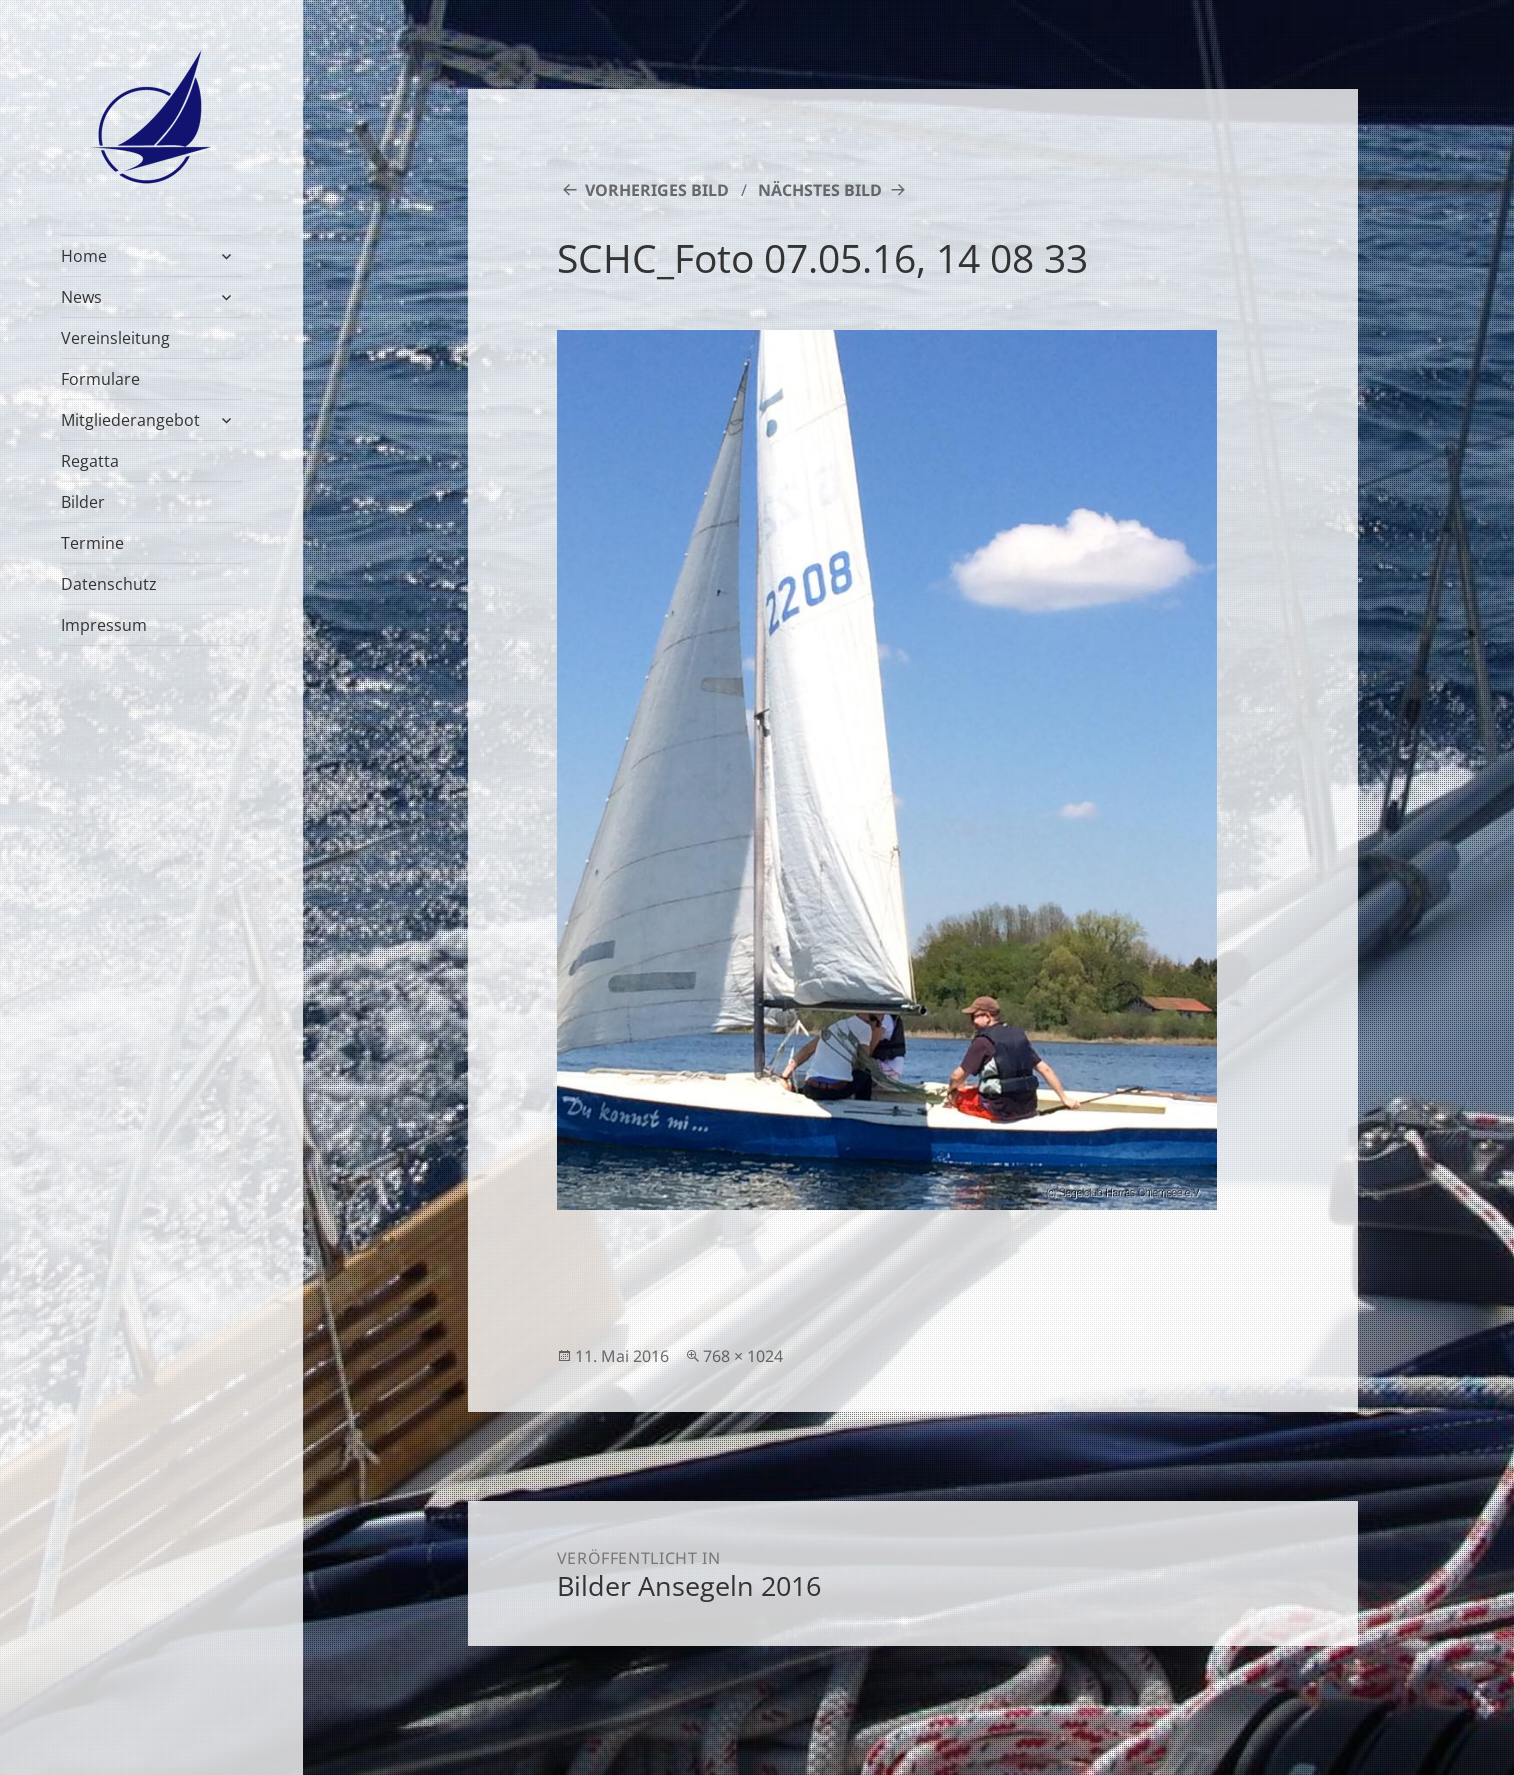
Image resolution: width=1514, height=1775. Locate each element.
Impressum (104, 625)
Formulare (100, 379)
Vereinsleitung (115, 338)
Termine (92, 543)
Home (84, 256)
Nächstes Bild (820, 190)
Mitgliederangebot (130, 420)
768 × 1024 (743, 1356)
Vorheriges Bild (657, 190)
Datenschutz (109, 584)
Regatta (90, 461)
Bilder (83, 502)
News (81, 297)
